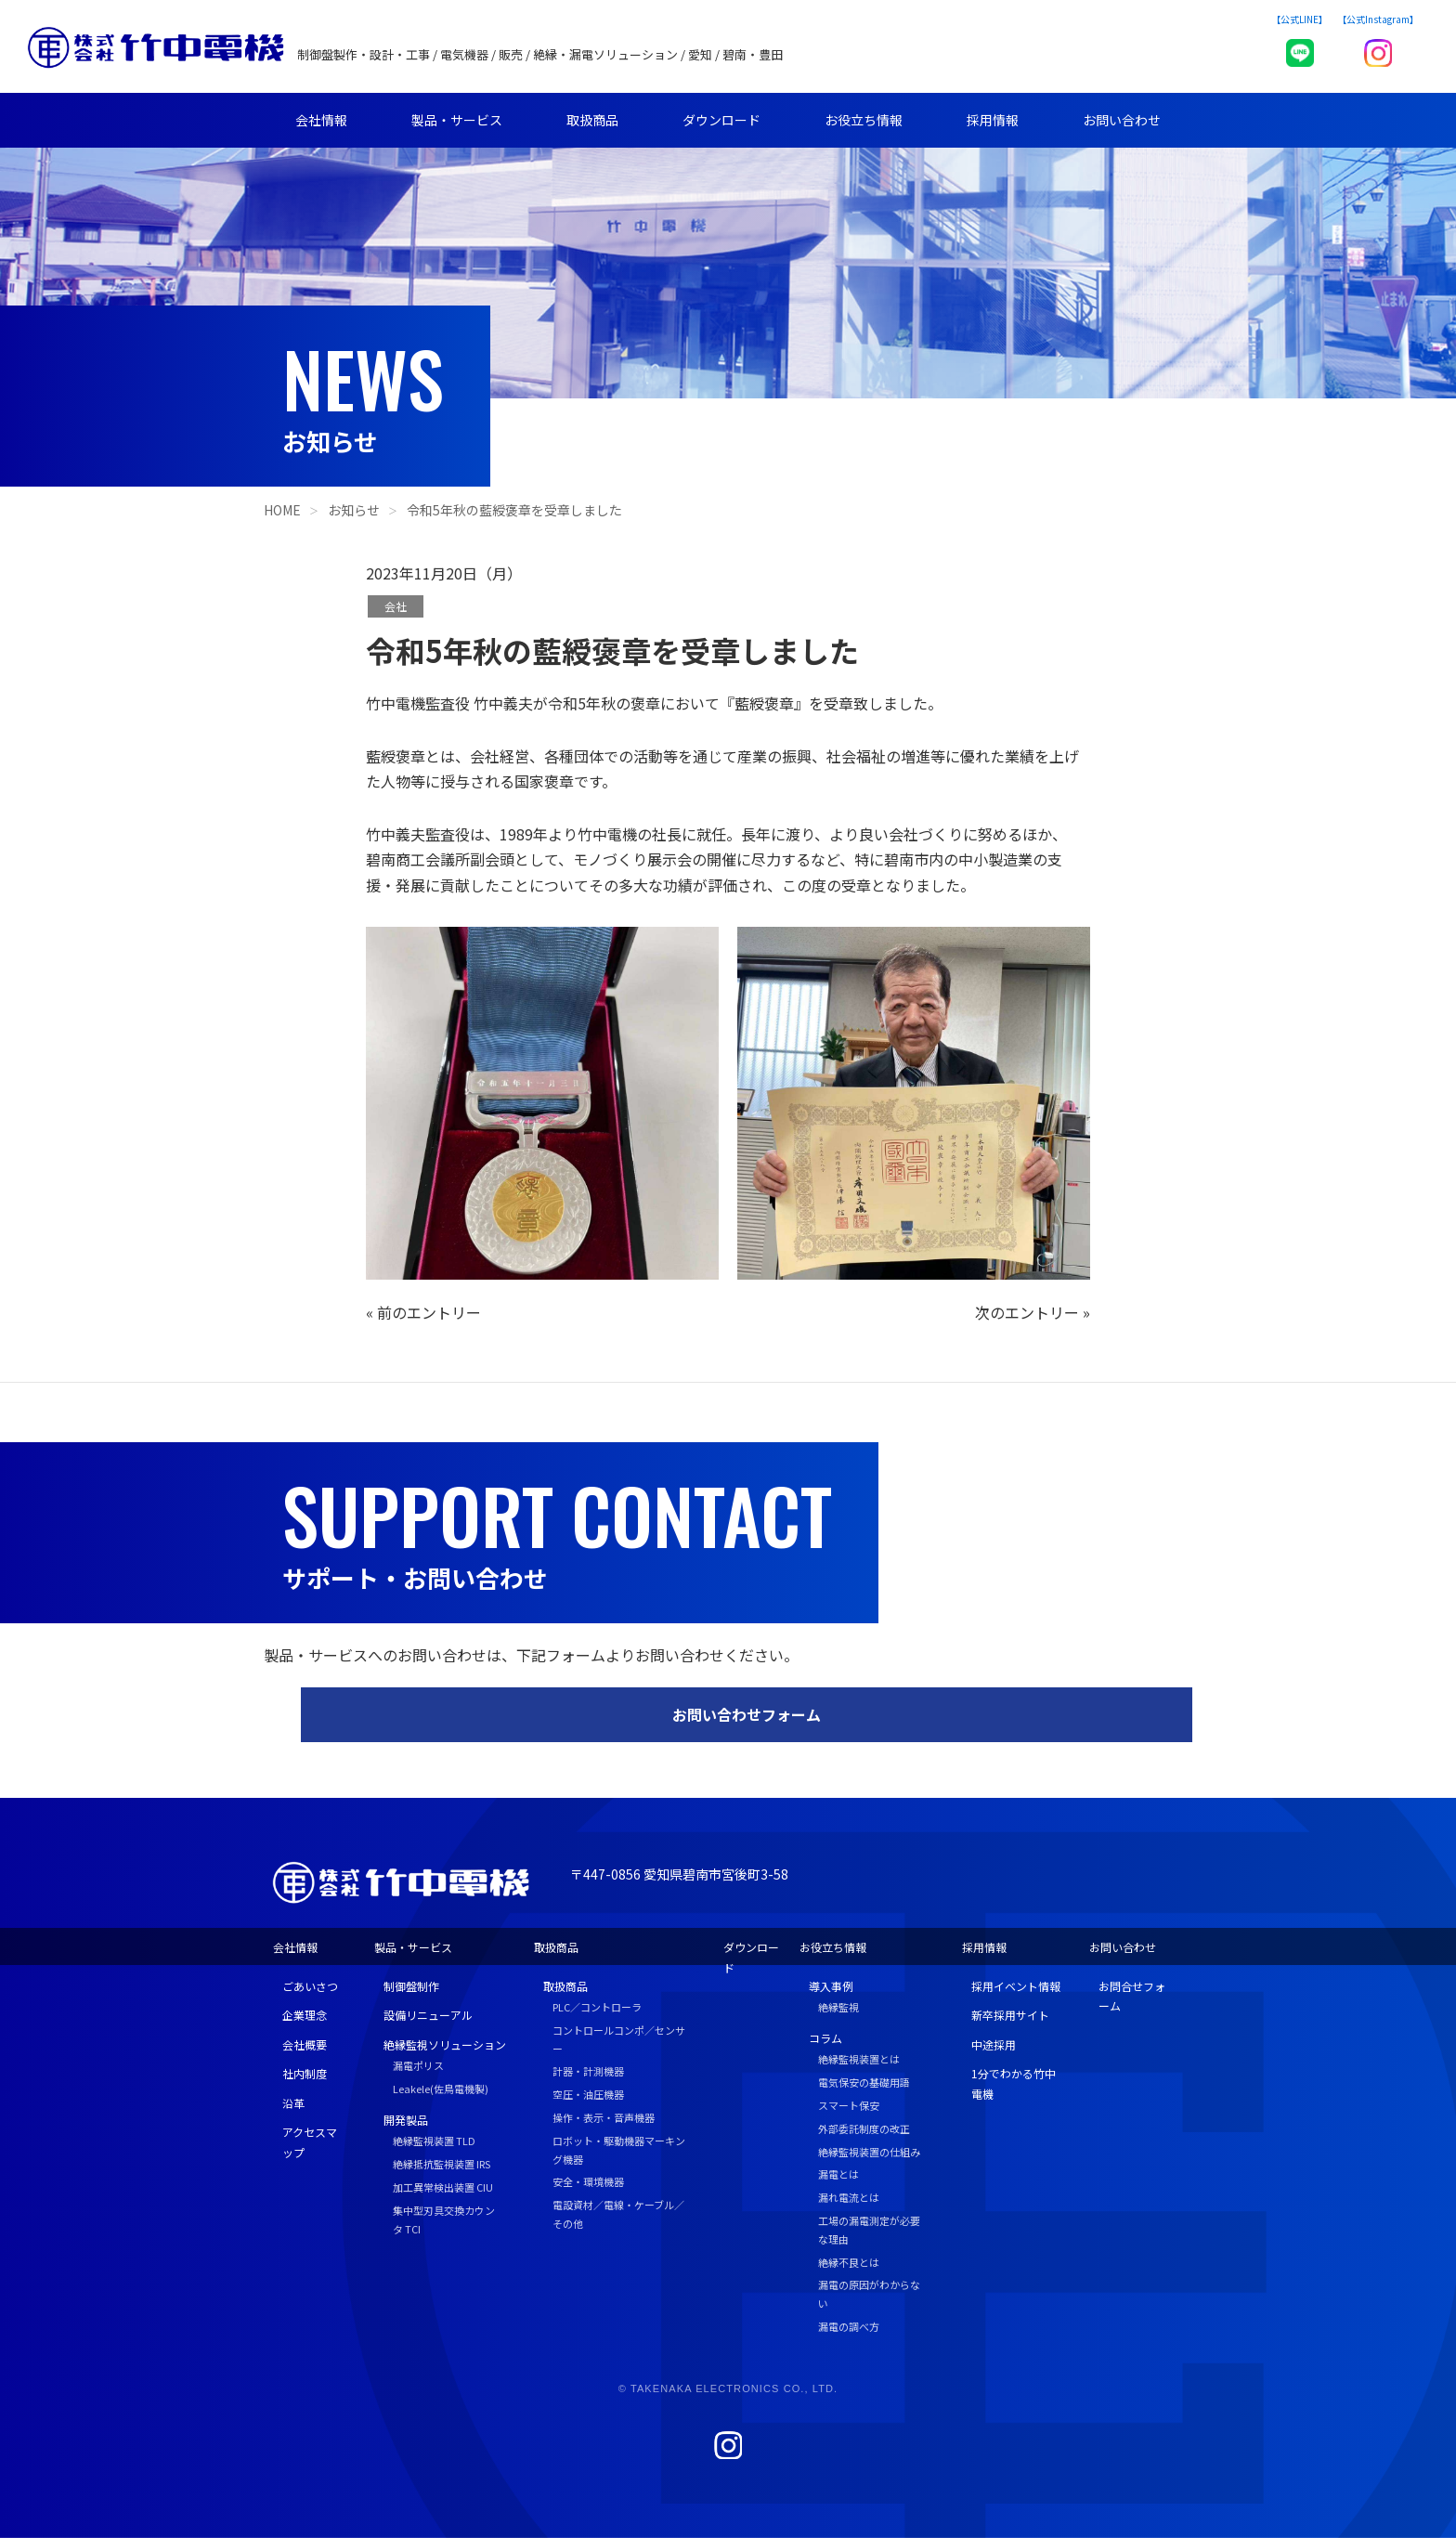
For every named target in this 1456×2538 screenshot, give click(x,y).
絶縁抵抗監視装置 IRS (441, 2163)
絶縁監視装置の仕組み (869, 2151)
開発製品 (406, 2120)
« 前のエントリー (423, 1312)
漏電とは (838, 2174)
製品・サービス (456, 120)
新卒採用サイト (1010, 2015)
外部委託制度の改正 (864, 2128)
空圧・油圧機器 (588, 2094)
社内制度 (304, 2073)
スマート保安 (848, 2105)
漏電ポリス (418, 2065)
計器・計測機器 (588, 2070)
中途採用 (993, 2044)
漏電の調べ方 (848, 2326)
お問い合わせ (1122, 120)
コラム (825, 2038)
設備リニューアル (428, 2015)
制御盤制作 (411, 1986)
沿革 (293, 2103)
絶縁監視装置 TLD (434, 2140)
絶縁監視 (838, 2006)
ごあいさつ (310, 1986)
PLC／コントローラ (597, 2006)
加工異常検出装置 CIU (443, 2187)
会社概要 (304, 2044)
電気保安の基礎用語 (864, 2082)
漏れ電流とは (848, 2197)
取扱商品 (592, 120)
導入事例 (831, 1986)
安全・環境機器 (588, 2181)
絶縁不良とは (848, 2262)
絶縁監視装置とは (859, 2058)
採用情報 (993, 120)
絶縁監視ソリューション (445, 2044)
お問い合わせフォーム (746, 1714)
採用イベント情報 (1015, 1986)
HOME (282, 510)
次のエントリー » (1032, 1312)
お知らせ (354, 510)
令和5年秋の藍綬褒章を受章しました (514, 510)
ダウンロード (721, 120)
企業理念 (304, 2015)
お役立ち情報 (864, 120)
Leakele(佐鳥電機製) (440, 2088)
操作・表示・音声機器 (603, 2117)
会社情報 (321, 120)
